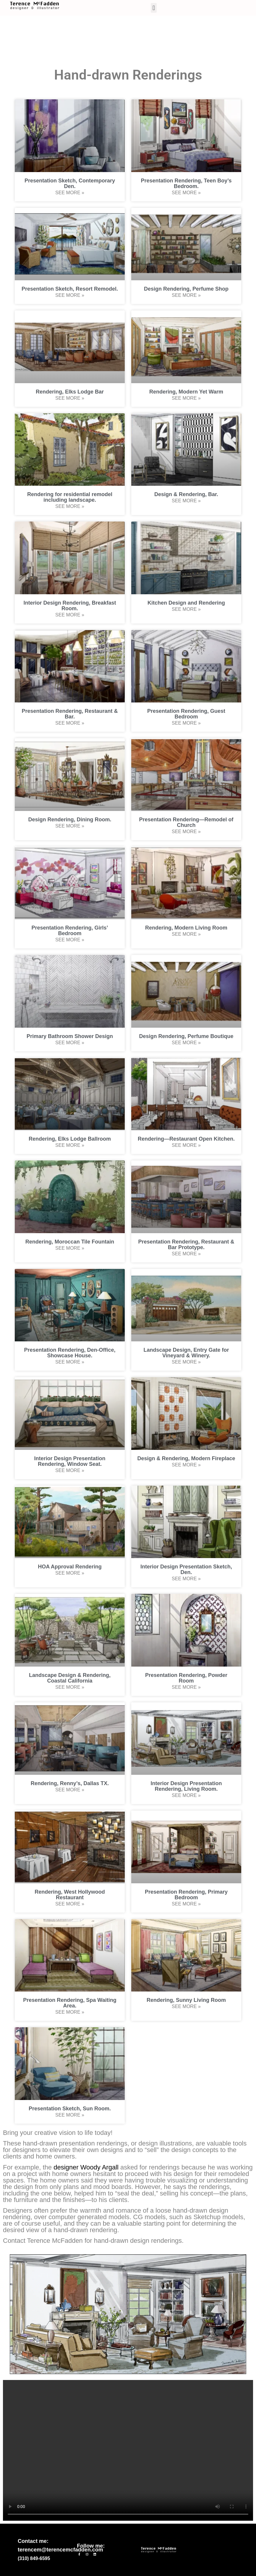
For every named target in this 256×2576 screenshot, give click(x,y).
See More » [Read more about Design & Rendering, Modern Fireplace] (186, 1464)
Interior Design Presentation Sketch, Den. (186, 1569)
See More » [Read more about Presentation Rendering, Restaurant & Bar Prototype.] (186, 1253)
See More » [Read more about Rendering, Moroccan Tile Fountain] (69, 1248)
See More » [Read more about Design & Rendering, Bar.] (186, 500)
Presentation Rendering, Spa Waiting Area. (69, 2003)
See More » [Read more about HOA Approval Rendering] (69, 1573)
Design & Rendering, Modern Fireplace (186, 1458)
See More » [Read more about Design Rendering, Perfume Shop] (186, 295)
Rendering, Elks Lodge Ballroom (70, 1139)
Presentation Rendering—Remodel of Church (186, 822)
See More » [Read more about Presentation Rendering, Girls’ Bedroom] (69, 939)
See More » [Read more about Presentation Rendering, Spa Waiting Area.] (69, 2012)
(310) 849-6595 (34, 2558)
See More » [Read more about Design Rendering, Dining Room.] (69, 825)
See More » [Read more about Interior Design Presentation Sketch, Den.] (186, 1578)
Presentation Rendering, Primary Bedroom (186, 1894)
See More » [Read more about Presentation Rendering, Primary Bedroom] (186, 1903)
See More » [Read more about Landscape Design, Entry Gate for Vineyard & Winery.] (186, 1361)
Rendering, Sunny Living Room (186, 2000)
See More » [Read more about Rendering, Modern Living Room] (186, 934)
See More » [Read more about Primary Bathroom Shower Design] (69, 1042)
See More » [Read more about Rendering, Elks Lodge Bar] (69, 398)
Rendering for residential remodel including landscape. (69, 497)
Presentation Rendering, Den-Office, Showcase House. (69, 1353)
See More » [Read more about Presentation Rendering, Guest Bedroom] (186, 723)
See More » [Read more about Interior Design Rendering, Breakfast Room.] (69, 614)
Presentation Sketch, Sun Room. (70, 2109)
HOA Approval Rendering (70, 1567)
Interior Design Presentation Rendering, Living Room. (186, 1786)
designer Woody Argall (86, 2167)
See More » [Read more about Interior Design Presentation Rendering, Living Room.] (186, 1795)
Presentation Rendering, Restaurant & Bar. (70, 714)
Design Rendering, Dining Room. (69, 819)
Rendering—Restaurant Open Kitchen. (186, 1139)
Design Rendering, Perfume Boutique (186, 1036)
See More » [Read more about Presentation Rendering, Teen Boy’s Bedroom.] (186, 192)
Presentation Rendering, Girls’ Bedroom (69, 930)
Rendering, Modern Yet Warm (186, 392)
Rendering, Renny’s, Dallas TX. (70, 1783)
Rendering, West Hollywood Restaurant (70, 1894)
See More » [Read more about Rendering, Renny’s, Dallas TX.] (69, 1789)
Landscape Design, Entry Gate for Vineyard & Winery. (186, 1353)
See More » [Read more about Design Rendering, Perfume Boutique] (186, 1042)
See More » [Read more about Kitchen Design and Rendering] (186, 609)
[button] (153, 8)
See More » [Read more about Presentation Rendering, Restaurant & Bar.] (69, 723)
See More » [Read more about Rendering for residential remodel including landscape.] (69, 506)
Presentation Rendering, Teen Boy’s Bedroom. (186, 183)
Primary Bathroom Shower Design (70, 1036)
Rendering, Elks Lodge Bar (70, 392)
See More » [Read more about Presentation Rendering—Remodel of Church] (186, 831)
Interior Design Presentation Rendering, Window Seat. (69, 1461)
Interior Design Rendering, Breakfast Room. (69, 605)
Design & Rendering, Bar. (186, 494)
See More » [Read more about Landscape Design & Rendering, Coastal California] (69, 1687)
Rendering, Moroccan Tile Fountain (69, 1242)
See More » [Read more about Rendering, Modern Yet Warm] (186, 398)
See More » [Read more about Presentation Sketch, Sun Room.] (69, 2114)
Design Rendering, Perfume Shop (186, 289)
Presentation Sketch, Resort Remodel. (70, 289)
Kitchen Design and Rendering (186, 603)
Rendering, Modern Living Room (186, 928)
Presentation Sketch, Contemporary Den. (70, 183)
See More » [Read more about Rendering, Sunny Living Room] (186, 2006)
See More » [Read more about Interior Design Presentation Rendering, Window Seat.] (69, 1470)
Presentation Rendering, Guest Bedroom (186, 714)
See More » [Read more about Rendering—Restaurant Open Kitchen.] (186, 1145)
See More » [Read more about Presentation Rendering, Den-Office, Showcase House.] (69, 1361)
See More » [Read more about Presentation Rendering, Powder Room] (186, 1687)
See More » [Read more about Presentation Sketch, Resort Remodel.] (69, 295)
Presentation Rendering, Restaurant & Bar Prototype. (186, 1244)
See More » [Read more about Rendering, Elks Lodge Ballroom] (69, 1145)
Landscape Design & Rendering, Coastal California (70, 1678)
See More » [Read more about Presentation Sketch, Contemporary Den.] (69, 192)
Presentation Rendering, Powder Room (186, 1678)
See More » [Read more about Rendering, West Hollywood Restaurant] (69, 1903)
